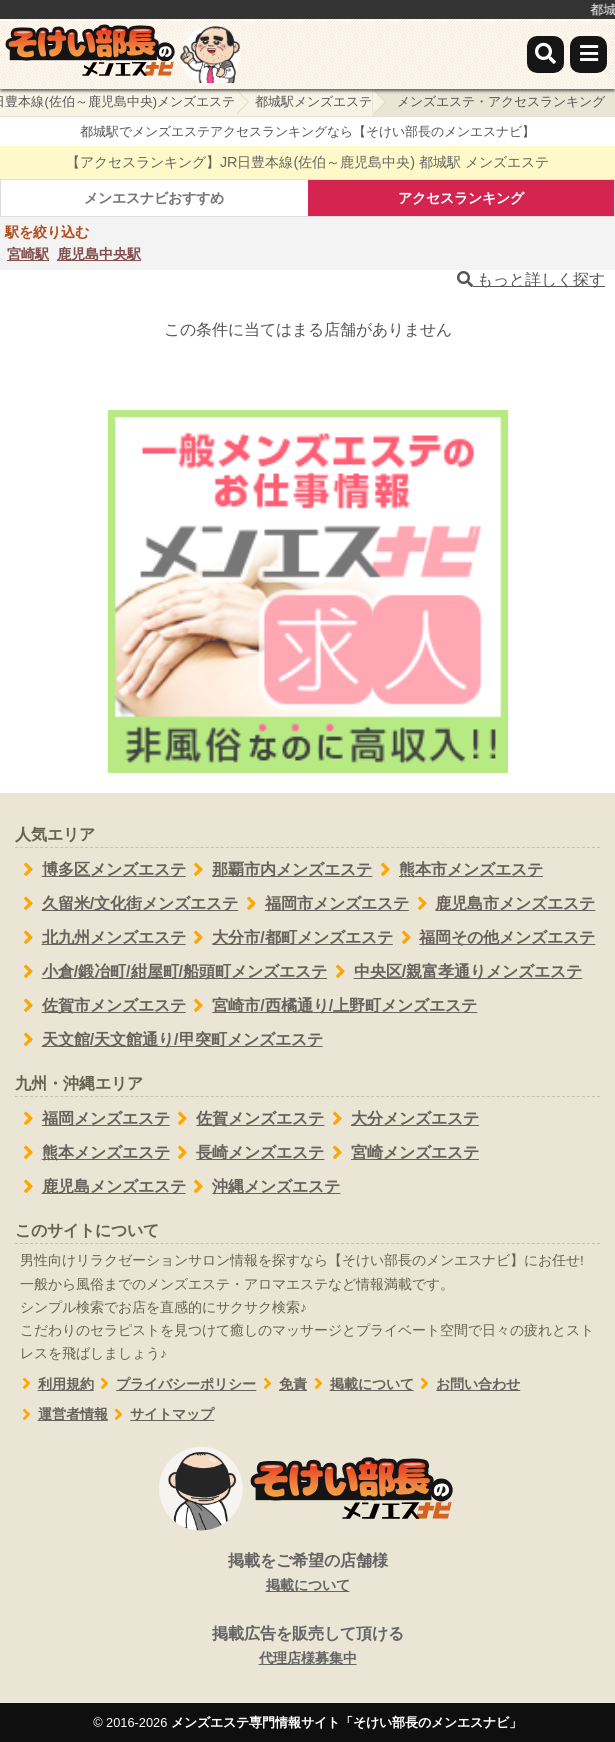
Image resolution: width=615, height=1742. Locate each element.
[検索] (545, 54)
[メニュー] (588, 54)
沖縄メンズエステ (263, 1187)
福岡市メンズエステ (323, 904)
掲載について (360, 1384)
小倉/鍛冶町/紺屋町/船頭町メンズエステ (171, 972)
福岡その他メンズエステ (494, 938)
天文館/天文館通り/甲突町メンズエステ (169, 1040)
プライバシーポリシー (175, 1384)
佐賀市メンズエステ (100, 1006)
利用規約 (54, 1384)
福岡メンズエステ (92, 1119)
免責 (281, 1384)
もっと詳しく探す (531, 279)
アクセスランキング (461, 198)
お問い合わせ (467, 1384)
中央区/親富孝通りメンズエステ (454, 972)
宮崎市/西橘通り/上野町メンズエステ (332, 1006)
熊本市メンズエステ (457, 870)
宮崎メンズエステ (401, 1153)
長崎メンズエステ (247, 1153)
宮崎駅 (28, 254)
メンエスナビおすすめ (154, 198)
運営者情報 (61, 1414)
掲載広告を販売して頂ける (307, 1647)
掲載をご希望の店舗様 (307, 1574)
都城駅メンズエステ (313, 101)
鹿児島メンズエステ (100, 1187)
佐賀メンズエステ (247, 1119)
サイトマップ (161, 1414)
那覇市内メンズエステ (279, 870)
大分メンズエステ (401, 1119)
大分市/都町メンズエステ (289, 938)
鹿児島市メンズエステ (502, 904)
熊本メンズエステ (92, 1153)
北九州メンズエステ (100, 938)
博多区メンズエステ (100, 870)
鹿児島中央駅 (99, 254)
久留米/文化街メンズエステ (126, 904)
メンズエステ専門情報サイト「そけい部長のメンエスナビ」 (346, 1722)
